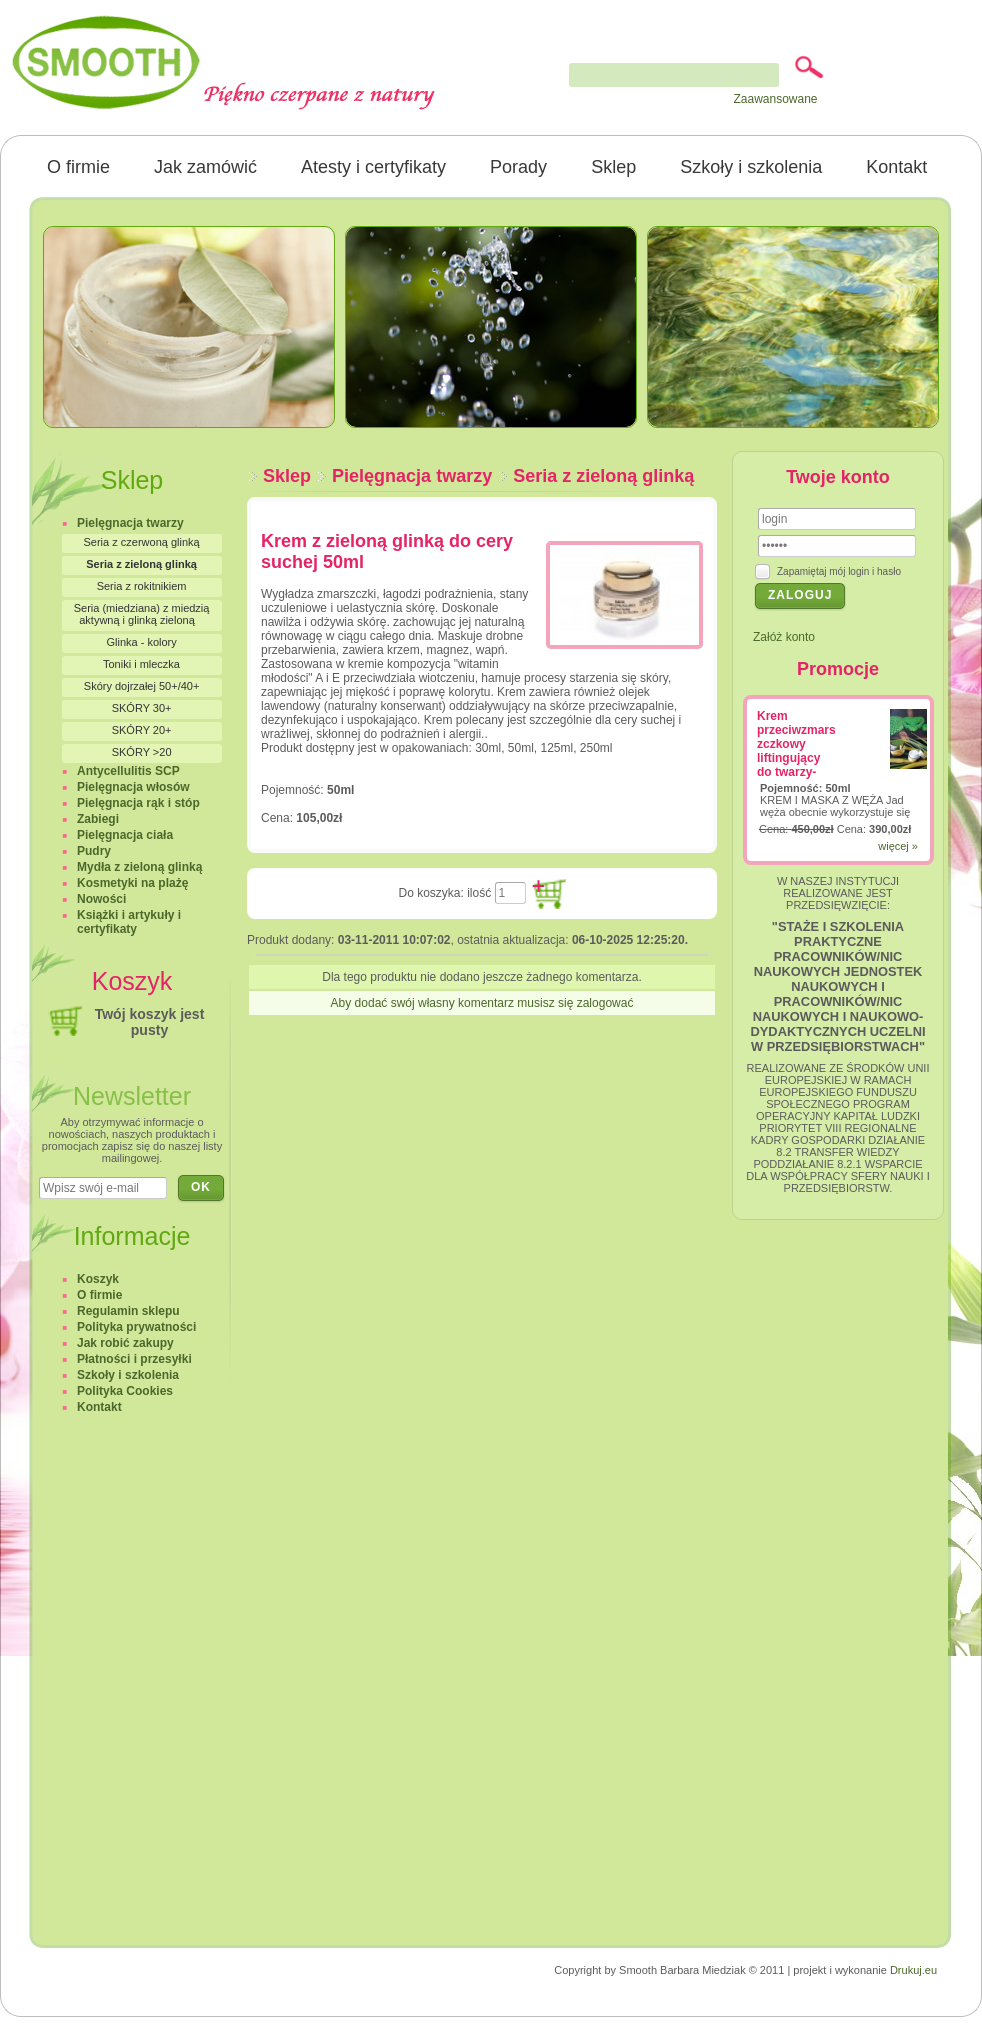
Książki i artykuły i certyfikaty (129, 922)
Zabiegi (98, 819)
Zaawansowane (775, 99)
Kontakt (896, 167)
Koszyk (98, 1279)
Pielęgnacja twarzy (412, 476)
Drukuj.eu (913, 1970)
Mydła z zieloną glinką (139, 867)
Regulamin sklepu (128, 1311)
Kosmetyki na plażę (132, 883)
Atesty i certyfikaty (373, 167)
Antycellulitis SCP (128, 771)
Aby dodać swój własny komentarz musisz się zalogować (482, 1003)
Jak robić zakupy (125, 1343)
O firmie (78, 167)
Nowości (101, 899)
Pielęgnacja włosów (133, 787)
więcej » (898, 846)
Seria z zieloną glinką (603, 476)
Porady (518, 167)
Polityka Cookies (125, 1391)
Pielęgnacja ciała (125, 835)
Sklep (613, 167)
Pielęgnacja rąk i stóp (138, 803)
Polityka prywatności (136, 1327)
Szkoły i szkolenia (751, 167)
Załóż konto (784, 637)
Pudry (94, 851)
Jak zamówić (205, 167)
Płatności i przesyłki (134, 1359)
